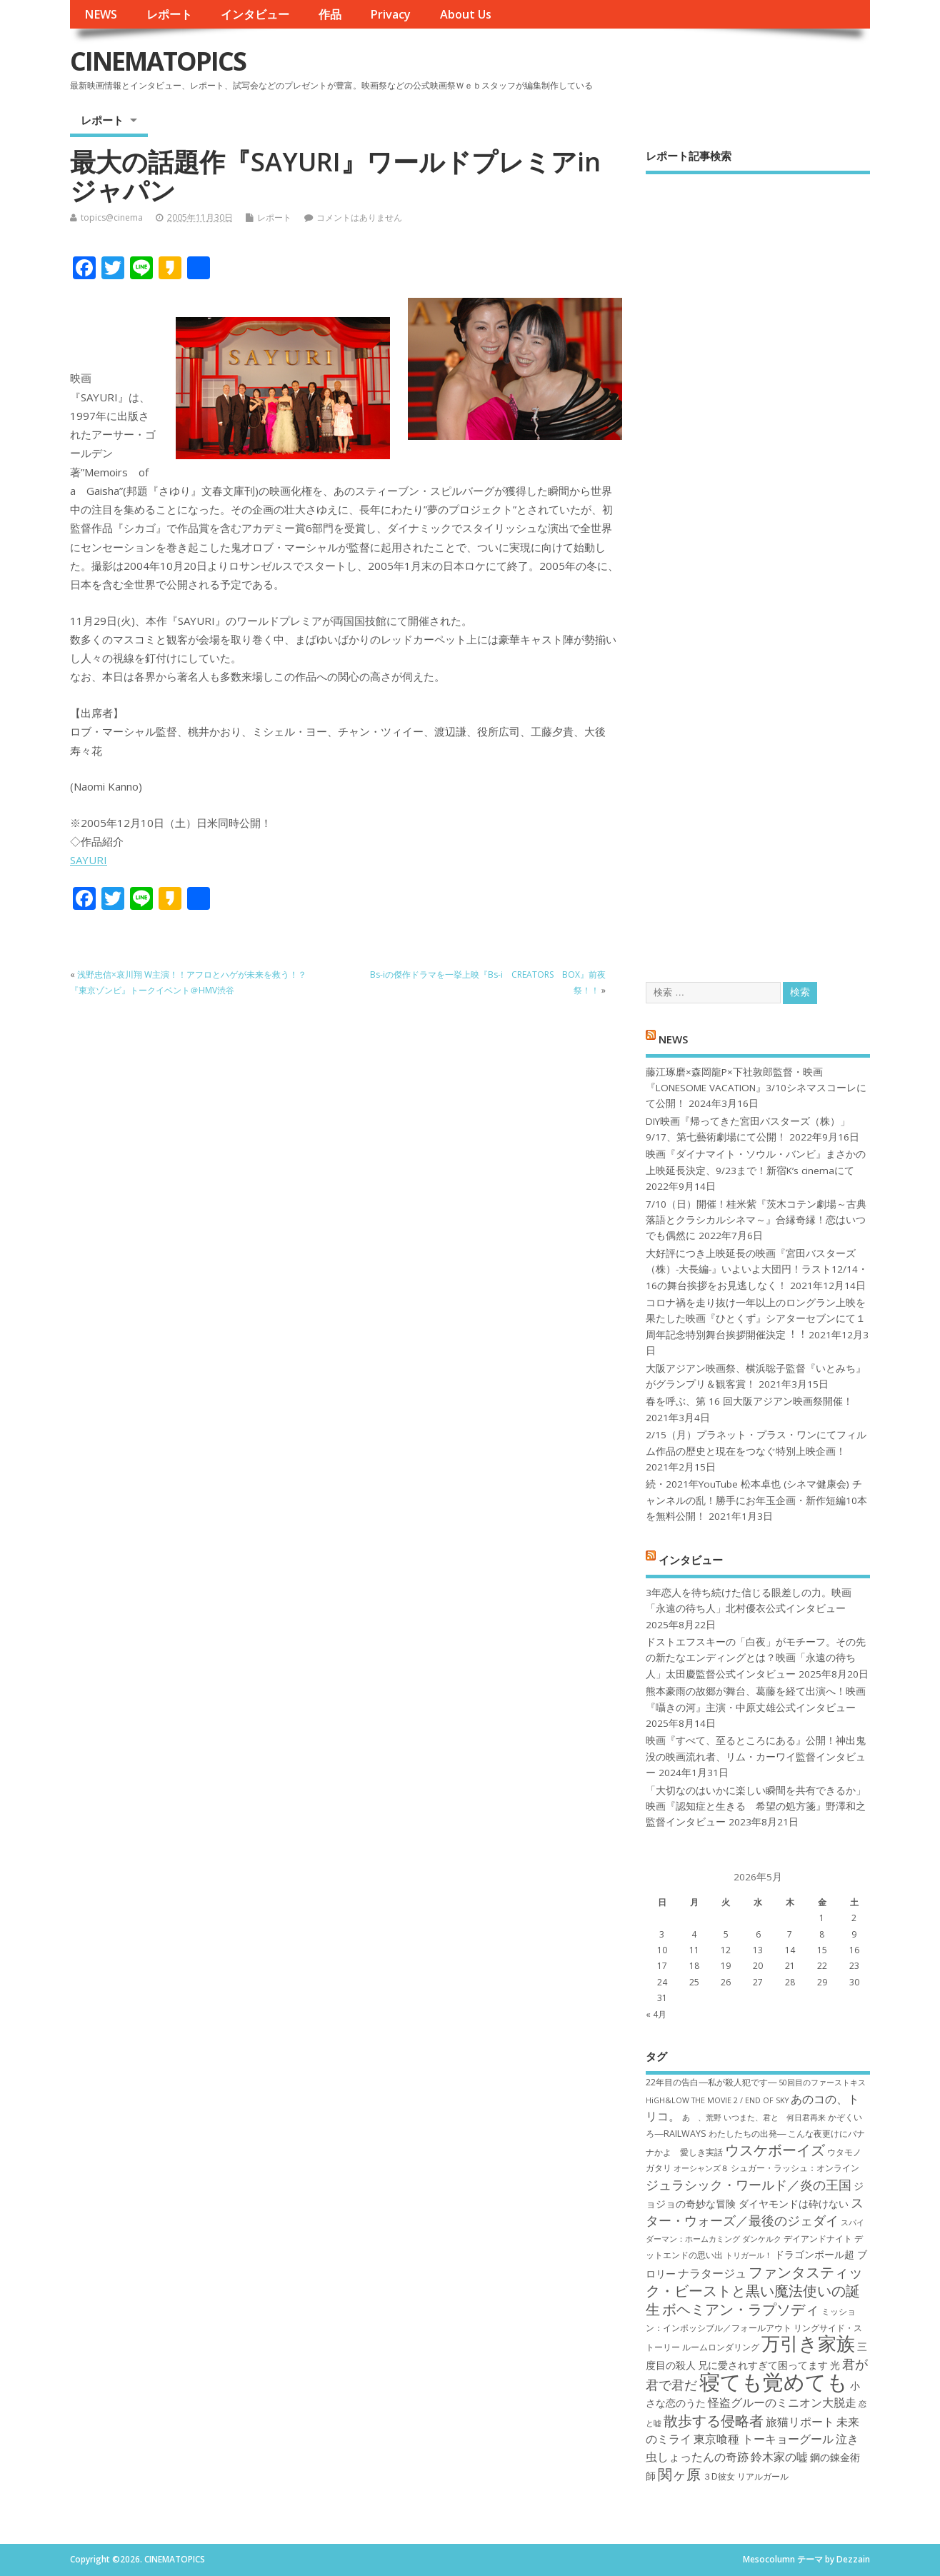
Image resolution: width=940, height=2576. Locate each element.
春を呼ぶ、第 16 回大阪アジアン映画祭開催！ (749, 1401)
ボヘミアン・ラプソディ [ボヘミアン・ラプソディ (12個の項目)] (740, 2309)
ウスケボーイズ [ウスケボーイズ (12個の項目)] (775, 2150)
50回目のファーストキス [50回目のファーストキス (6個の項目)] (822, 2083)
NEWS (100, 14)
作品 (330, 14)
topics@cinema (112, 217)
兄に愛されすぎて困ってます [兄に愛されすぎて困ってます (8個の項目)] (763, 2365)
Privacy (390, 14)
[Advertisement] (758, 565)
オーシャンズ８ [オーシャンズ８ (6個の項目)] (701, 2168)
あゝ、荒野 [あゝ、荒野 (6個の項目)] (701, 2118)
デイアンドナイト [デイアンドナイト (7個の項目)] (818, 2238)
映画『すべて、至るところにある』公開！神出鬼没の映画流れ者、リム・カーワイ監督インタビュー (756, 1756)
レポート (169, 14)
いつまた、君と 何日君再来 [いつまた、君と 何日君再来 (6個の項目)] (775, 2118)
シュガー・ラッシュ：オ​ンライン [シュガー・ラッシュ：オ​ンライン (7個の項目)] (795, 2168)
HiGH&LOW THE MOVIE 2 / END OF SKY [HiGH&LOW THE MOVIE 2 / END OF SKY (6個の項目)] (717, 2100)
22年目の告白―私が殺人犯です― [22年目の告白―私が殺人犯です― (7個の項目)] (711, 2082)
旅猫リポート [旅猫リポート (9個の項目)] (800, 2422)
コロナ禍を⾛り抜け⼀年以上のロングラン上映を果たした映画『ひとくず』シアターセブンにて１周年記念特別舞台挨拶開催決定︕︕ (756, 1318)
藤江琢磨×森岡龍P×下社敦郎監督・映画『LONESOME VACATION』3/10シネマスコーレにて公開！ (756, 1088)
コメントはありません (359, 217)
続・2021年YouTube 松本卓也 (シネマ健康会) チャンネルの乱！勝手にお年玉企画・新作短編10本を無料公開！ (756, 1500)
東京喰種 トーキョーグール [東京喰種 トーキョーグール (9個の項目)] (764, 2439)
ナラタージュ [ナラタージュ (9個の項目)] (712, 2273)
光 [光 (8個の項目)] (835, 2365)
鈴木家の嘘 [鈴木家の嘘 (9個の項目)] (779, 2457)
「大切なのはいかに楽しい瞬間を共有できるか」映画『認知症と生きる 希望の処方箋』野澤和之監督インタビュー (756, 1806)
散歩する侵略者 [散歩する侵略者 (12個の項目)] (714, 2420)
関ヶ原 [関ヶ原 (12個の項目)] (679, 2474)
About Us (465, 14)
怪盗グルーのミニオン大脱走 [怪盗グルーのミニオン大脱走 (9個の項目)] (782, 2402)
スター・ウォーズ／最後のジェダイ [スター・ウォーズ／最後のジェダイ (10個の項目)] (755, 2211)
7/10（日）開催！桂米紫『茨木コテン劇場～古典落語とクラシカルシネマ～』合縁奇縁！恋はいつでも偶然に (756, 1220)
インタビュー (255, 14)
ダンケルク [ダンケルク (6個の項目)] (761, 2239)
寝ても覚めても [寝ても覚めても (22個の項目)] (773, 2381)
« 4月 (656, 2014)
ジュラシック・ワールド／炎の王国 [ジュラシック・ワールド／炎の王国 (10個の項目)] (748, 2184)
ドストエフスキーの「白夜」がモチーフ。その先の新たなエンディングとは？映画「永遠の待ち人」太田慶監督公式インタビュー (756, 1657)
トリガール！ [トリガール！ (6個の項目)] (748, 2255)
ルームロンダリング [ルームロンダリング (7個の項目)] (720, 2347)
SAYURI (88, 860)
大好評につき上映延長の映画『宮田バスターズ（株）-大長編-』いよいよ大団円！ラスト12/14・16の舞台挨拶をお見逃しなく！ (757, 1269)
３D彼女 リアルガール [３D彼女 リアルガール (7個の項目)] (746, 2476)
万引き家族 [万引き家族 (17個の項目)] (808, 2343)
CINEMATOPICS (158, 61)
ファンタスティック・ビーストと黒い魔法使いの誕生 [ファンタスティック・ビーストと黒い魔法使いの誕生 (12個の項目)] (754, 2291)
